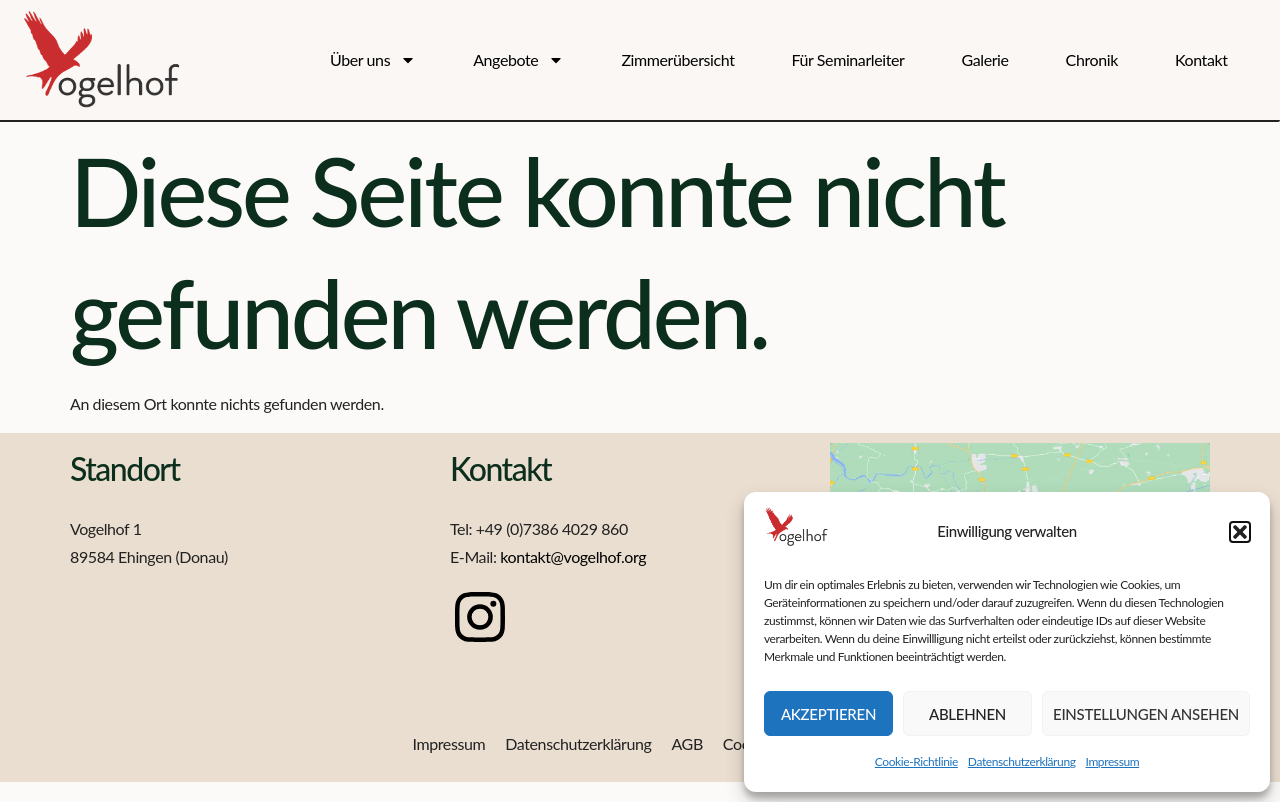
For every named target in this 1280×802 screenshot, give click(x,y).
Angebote (518, 60)
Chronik (1092, 59)
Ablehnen (967, 714)
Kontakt (1201, 59)
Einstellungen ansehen (1146, 714)
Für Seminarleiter (848, 59)
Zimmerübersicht (677, 59)
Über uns (373, 60)
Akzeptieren (828, 714)
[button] (1240, 532)
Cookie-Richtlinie (916, 761)
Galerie (984, 59)
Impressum (1113, 761)
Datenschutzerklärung (1022, 761)
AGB (686, 743)
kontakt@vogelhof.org (573, 556)
